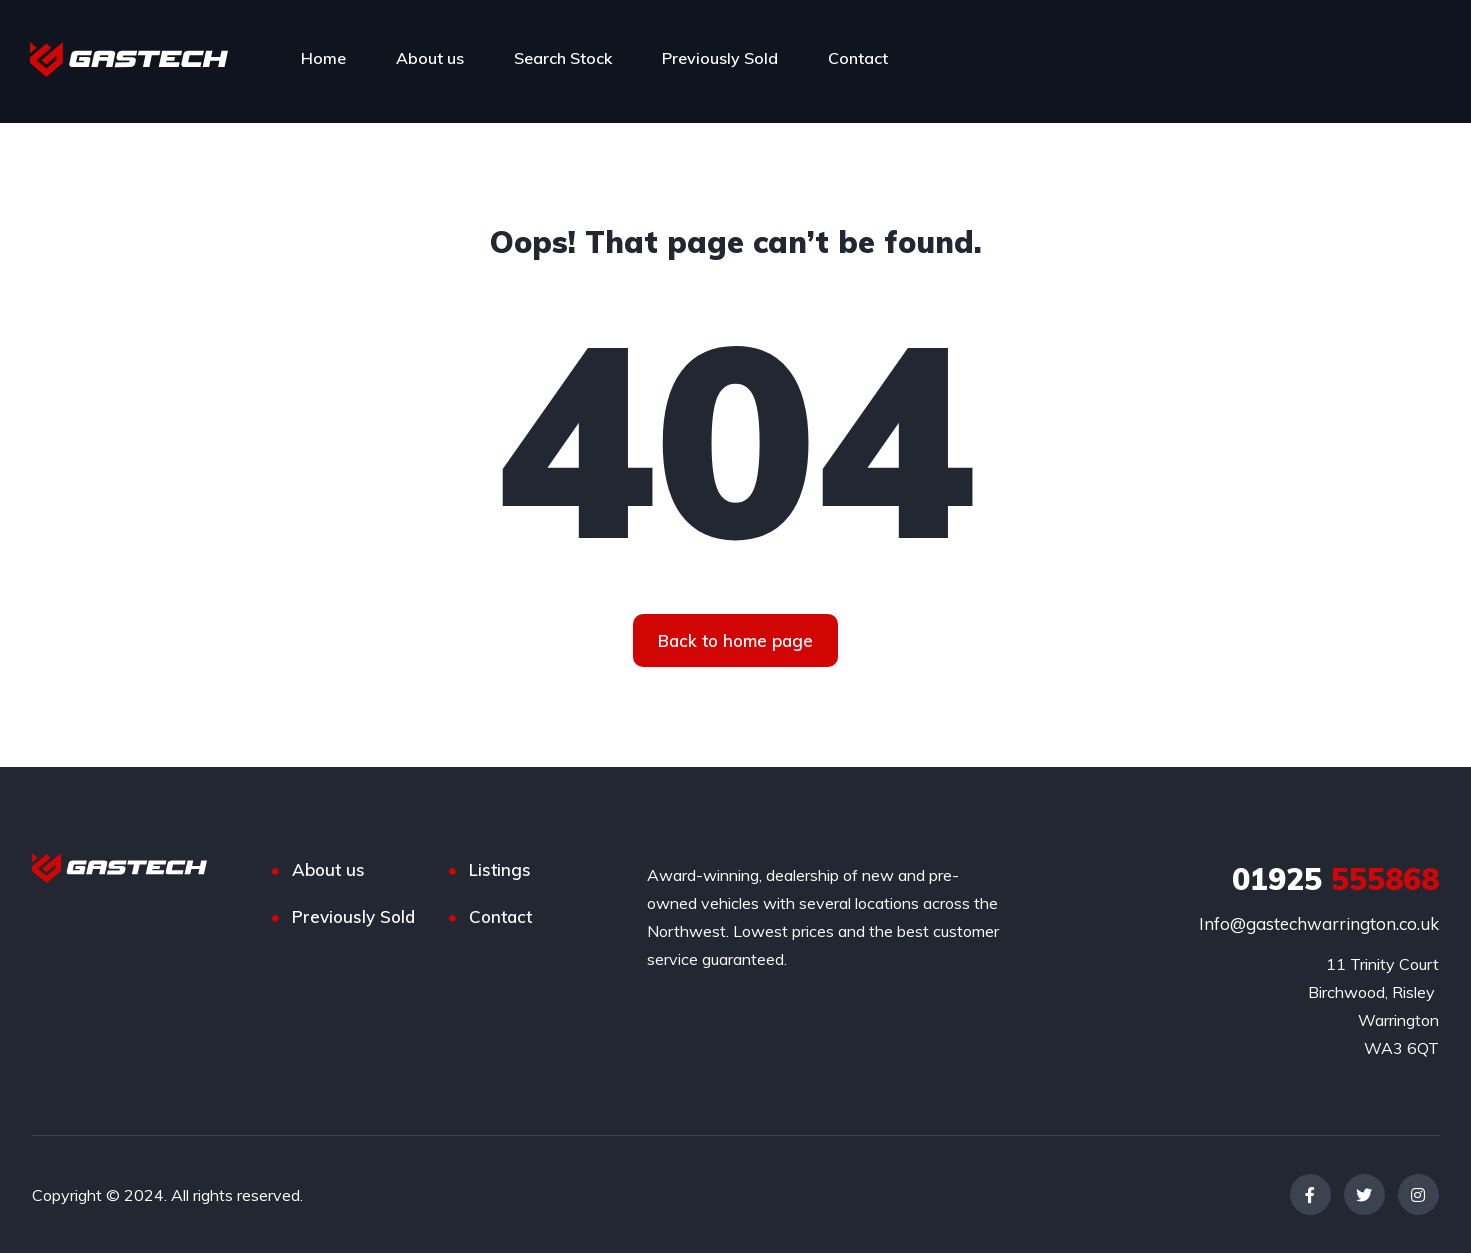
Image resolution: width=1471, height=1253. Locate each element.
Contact (858, 58)
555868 (1335, 879)
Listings (500, 869)
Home (323, 58)
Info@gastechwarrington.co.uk (1319, 923)
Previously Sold (720, 58)
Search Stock (563, 58)
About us (430, 58)
